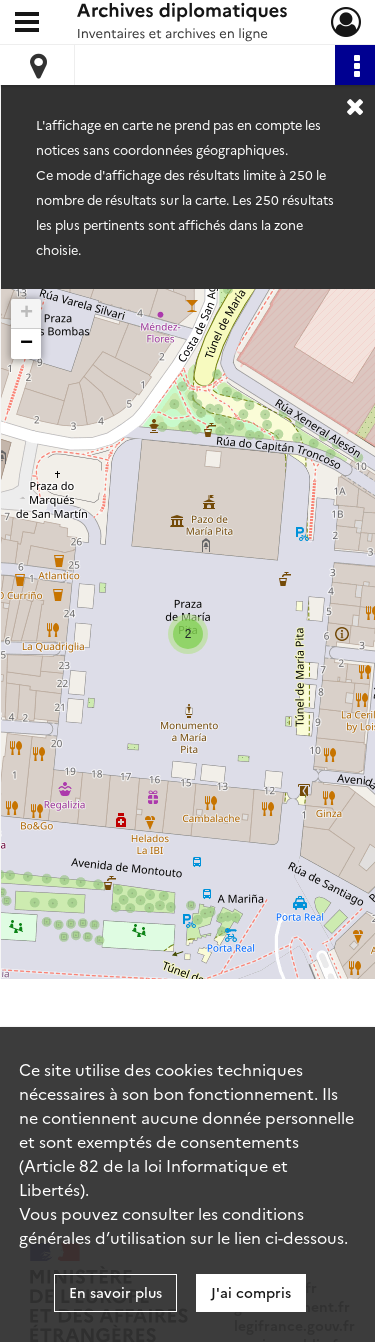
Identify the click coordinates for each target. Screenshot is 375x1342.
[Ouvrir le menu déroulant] (27, 24)
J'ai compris (251, 1292)
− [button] (26, 344)
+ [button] (26, 314)
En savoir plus (115, 1292)
